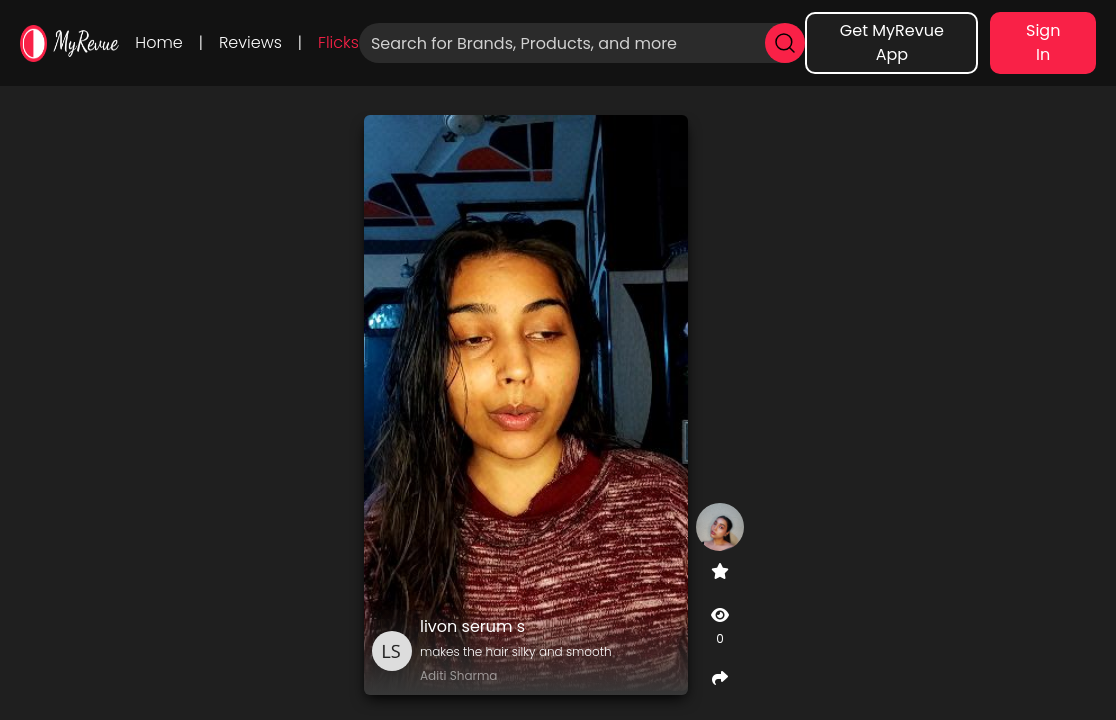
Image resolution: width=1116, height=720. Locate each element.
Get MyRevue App (892, 42)
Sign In (1043, 42)
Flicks (338, 42)
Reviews (250, 42)
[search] (785, 43)
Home (158, 42)
